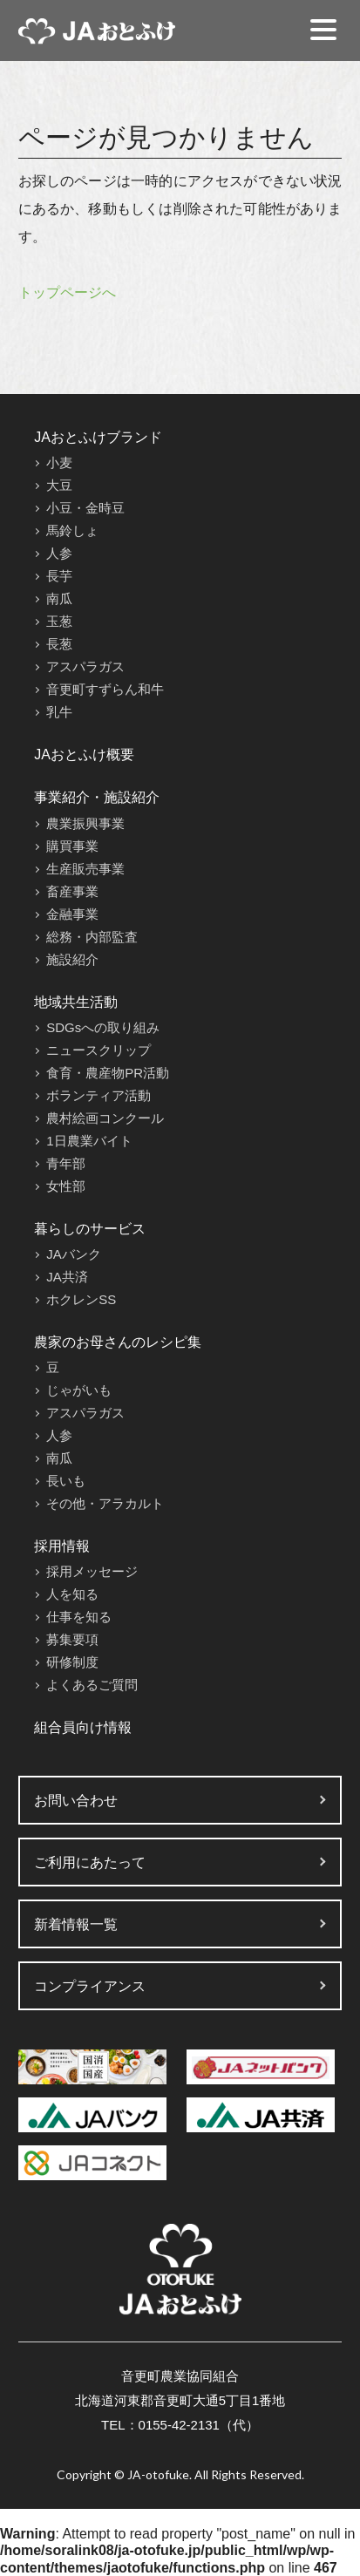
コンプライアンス (90, 1986)
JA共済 (67, 1276)
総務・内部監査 (92, 936)
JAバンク (73, 1254)
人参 (59, 553)
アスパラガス (85, 666)
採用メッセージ (92, 1571)
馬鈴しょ (72, 530)
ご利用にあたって (90, 1862)
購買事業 (72, 846)
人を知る (72, 1594)
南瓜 (59, 598)
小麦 (59, 462)
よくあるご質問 (92, 1684)
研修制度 (72, 1662)
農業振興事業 (85, 823)
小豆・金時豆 (85, 507)
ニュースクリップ (98, 1050)
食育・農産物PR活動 (107, 1072)
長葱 (59, 643)
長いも (65, 1480)
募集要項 (72, 1639)
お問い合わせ (76, 1800)
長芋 (59, 575)
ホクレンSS (81, 1299)
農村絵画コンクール (105, 1118)
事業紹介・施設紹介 (97, 797)
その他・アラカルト (105, 1503)
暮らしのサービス (90, 1228)
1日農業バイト (89, 1140)
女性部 (65, 1186)
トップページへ (67, 292)
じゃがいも (79, 1390)
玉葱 (59, 621)
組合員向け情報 (83, 1727)
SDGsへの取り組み (103, 1027)
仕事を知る (79, 1616)
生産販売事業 (85, 868)
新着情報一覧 (76, 1924)
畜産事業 (72, 891)
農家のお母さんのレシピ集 (117, 1342)
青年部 (65, 1163)
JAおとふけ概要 (84, 754)
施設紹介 (72, 959)
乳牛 (59, 711)
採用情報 (62, 1546)
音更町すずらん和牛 (105, 689)
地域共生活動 (76, 1002)
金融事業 (72, 914)
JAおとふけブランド (98, 437)
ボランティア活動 (98, 1095)
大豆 (59, 485)
